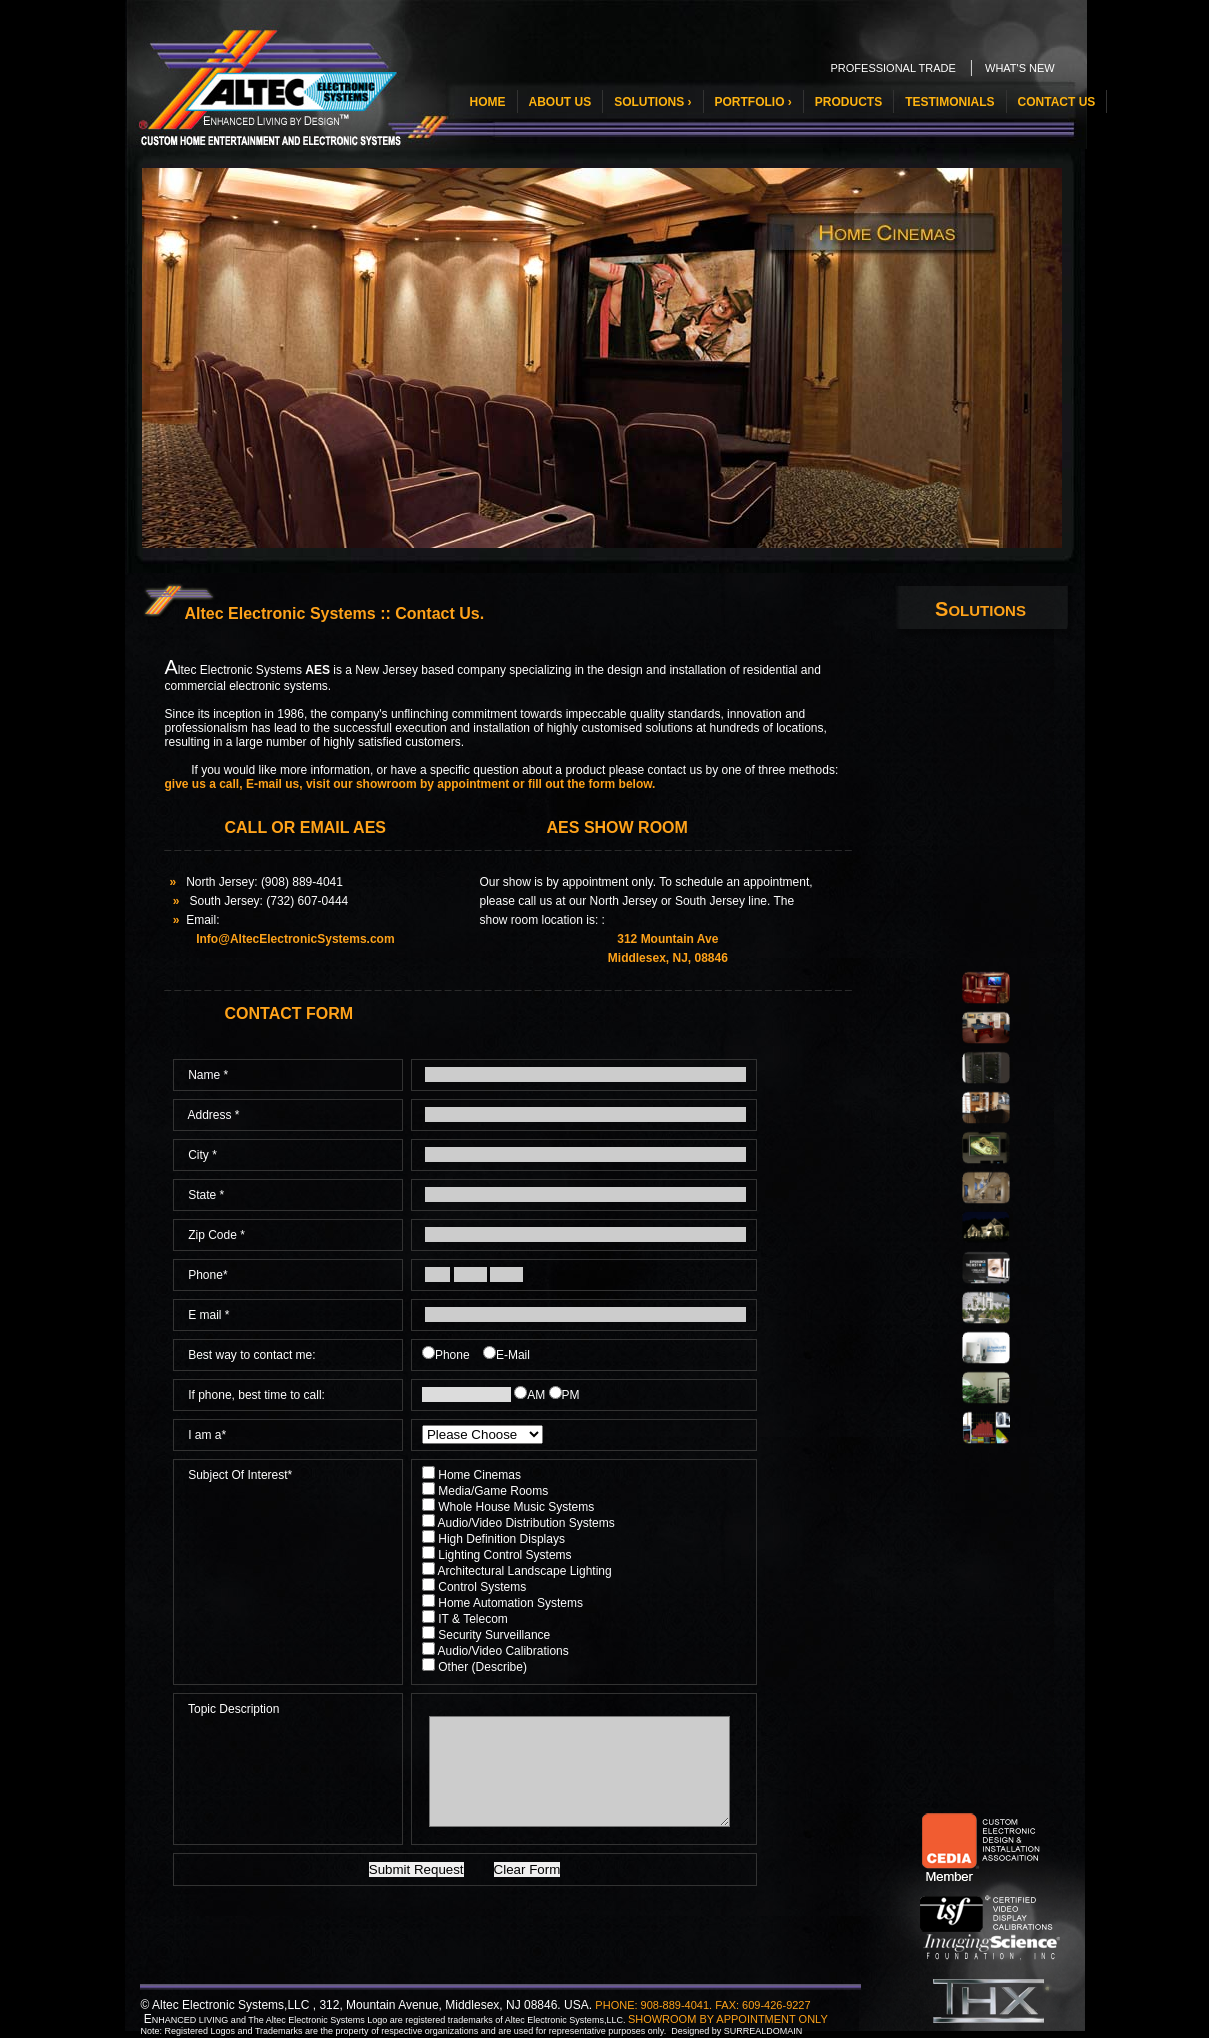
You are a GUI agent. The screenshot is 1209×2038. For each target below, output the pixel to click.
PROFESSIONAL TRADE (893, 68)
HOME (488, 102)
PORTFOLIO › (753, 102)
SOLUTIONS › (652, 102)
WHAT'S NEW (1020, 68)
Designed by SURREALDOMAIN (736, 2031)
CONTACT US (1057, 102)
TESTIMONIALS (949, 102)
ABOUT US (560, 102)
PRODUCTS (848, 102)
